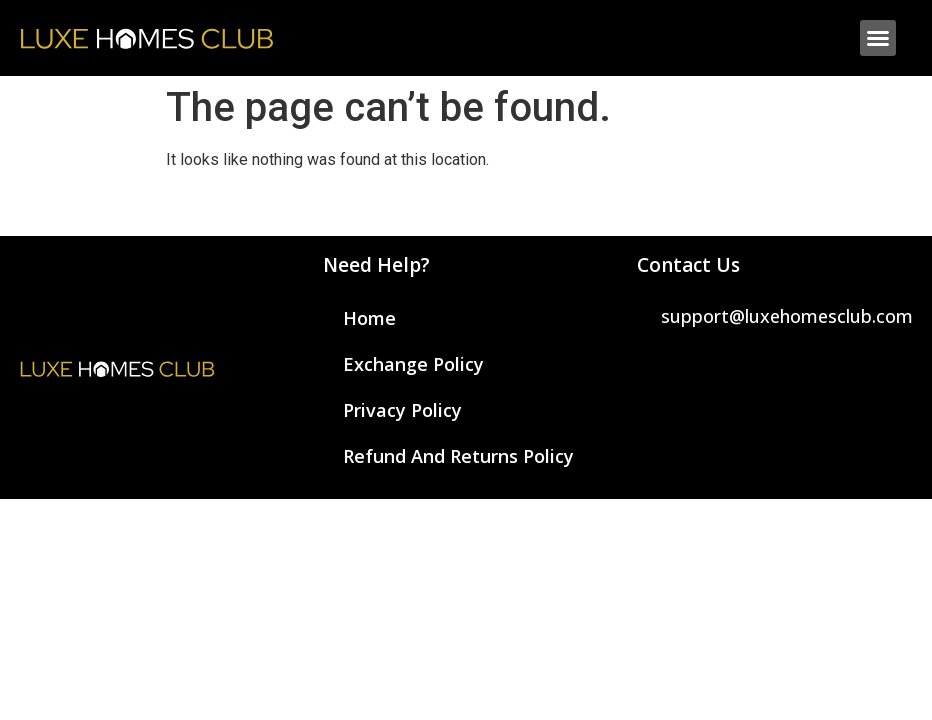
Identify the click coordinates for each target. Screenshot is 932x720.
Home (369, 318)
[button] (878, 38)
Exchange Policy (413, 364)
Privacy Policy (402, 410)
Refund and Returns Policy (458, 456)
